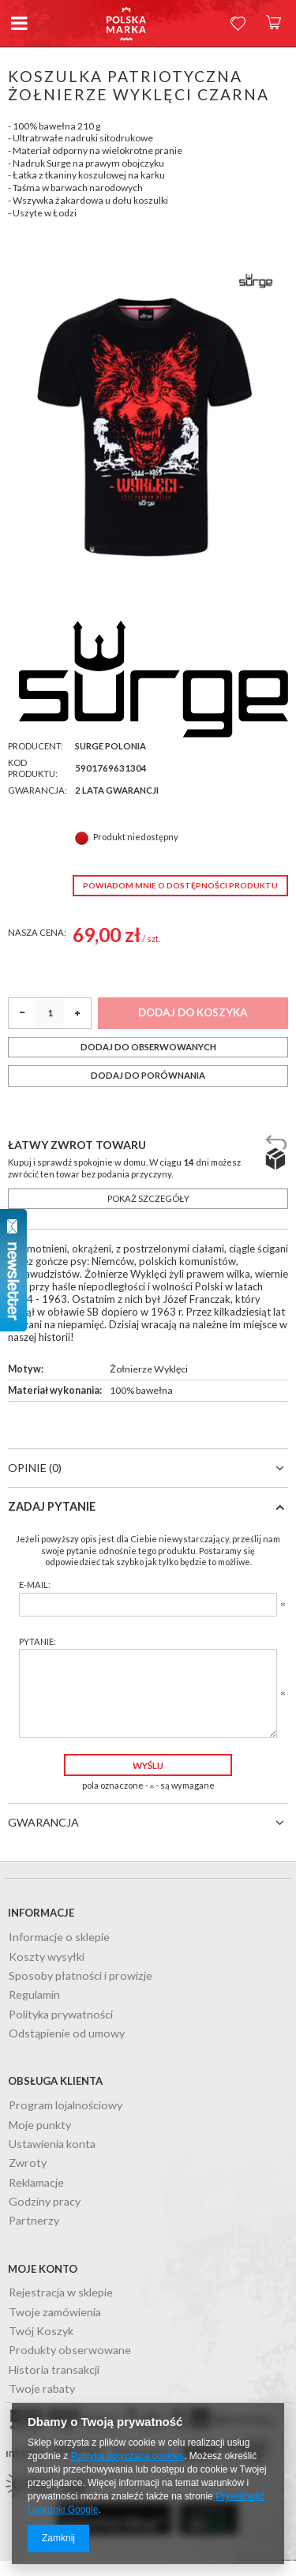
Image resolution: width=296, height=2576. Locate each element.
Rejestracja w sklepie (61, 2293)
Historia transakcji (54, 2370)
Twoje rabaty (42, 2389)
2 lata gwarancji (117, 790)
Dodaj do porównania (148, 1075)
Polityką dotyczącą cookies (127, 2455)
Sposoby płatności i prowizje (80, 1976)
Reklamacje (36, 2183)
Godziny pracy (45, 2202)
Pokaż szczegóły (148, 1198)
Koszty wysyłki (46, 1957)
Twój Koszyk (41, 2332)
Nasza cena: (37, 932)
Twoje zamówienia (55, 2313)
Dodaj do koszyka (193, 1012)
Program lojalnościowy (65, 2106)
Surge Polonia (110, 746)
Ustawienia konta (52, 2144)
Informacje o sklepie (59, 1937)
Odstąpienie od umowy (67, 2034)
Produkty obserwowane (70, 2350)
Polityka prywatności (61, 2015)
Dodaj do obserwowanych (148, 1047)
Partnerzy (34, 2221)
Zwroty (28, 2163)
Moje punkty (40, 2125)
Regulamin (34, 1995)
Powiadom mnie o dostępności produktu (180, 885)
